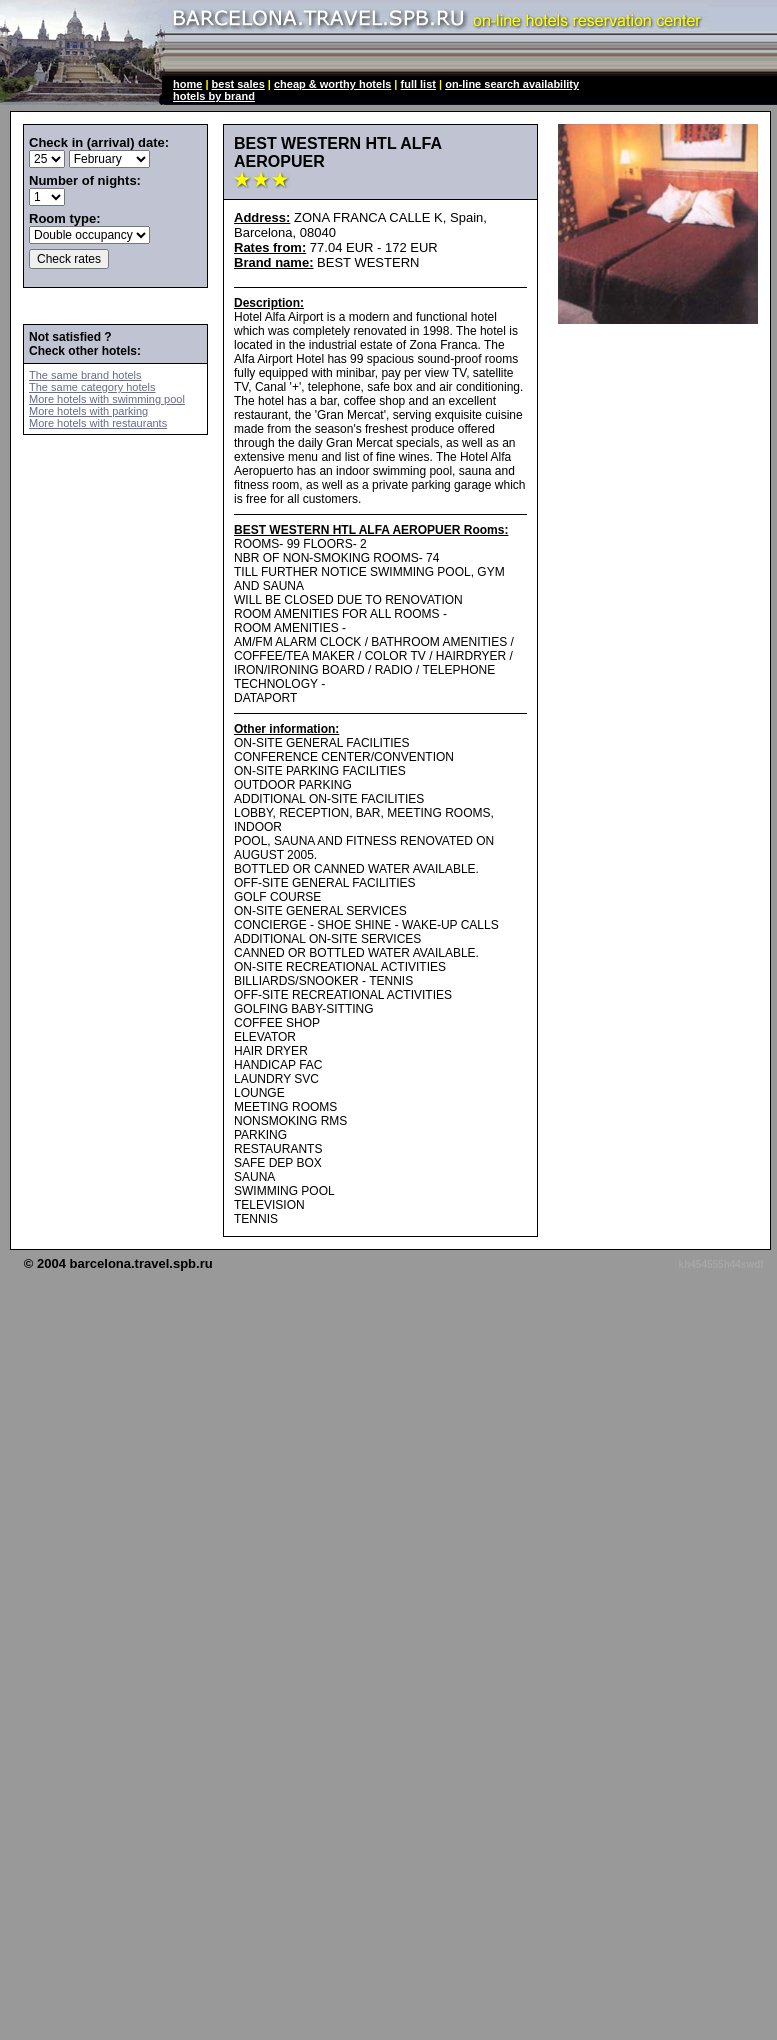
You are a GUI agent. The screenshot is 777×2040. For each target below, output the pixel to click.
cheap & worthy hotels (332, 84)
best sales (238, 84)
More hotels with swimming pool (107, 399)
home (187, 84)
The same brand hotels (85, 375)
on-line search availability (512, 84)
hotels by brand (214, 96)
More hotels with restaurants (98, 423)
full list (418, 84)
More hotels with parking (88, 411)
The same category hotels (92, 387)
